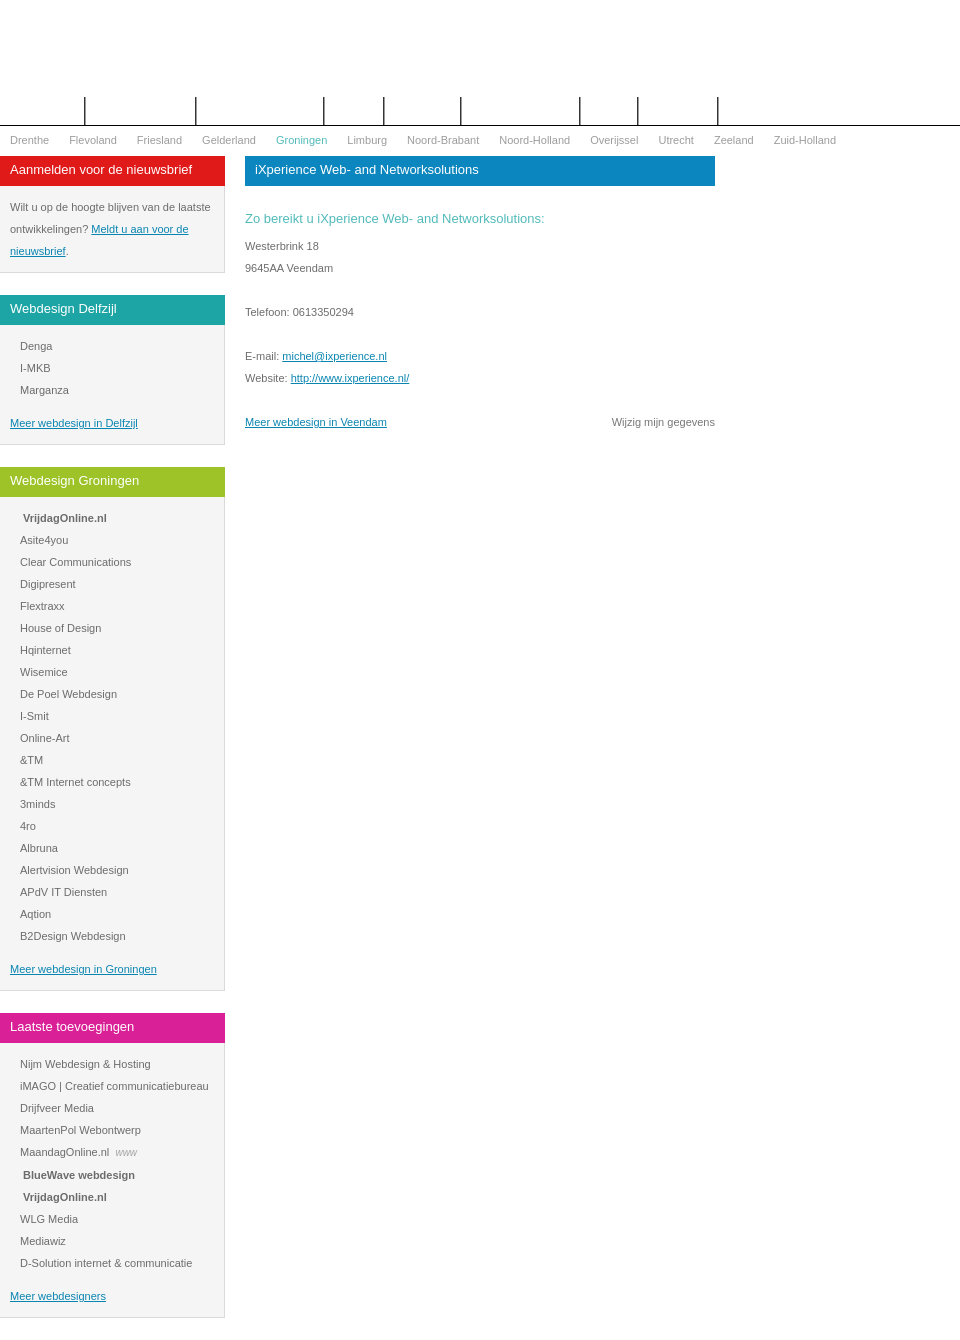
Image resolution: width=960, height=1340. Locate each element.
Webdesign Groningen (74, 480)
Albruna (39, 848)
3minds (37, 804)
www (126, 1152)
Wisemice (44, 672)
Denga (36, 346)
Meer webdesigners (58, 1296)
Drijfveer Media (57, 1108)
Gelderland (229, 140)
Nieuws (609, 111)
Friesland (159, 140)
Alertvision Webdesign (74, 870)
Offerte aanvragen (140, 111)
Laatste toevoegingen (72, 1026)
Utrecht (675, 140)
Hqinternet (45, 650)
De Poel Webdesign (68, 694)
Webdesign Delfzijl (63, 308)
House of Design (60, 628)
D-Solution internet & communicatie (106, 1263)
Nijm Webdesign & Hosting (85, 1064)
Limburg (367, 140)
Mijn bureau (677, 111)
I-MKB (35, 368)
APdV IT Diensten (63, 892)
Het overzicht (42, 111)
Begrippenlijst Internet (260, 111)
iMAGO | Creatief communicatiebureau (114, 1086)
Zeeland (734, 140)
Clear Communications (75, 562)
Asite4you (44, 540)
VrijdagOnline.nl (65, 518)
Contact (354, 111)
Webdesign (422, 111)
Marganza (44, 390)
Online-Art (45, 738)
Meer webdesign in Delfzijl (74, 423)
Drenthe (29, 140)
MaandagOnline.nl (64, 1152)
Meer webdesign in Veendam (316, 422)
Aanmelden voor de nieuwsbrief (101, 169)
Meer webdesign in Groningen (83, 969)
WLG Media (49, 1219)
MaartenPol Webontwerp (80, 1130)
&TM (31, 760)
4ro (28, 826)
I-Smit (34, 716)
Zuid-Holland (805, 140)
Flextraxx (42, 606)
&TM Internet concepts (75, 782)
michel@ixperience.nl (334, 356)
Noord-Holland (534, 140)
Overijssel (614, 140)
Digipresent (48, 584)
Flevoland (93, 140)
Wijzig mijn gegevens (663, 422)
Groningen (301, 140)
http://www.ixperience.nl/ (350, 378)
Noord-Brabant (443, 140)
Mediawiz (43, 1241)
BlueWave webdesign (79, 1175)
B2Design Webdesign (73, 936)
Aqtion (35, 914)
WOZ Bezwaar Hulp (520, 111)
